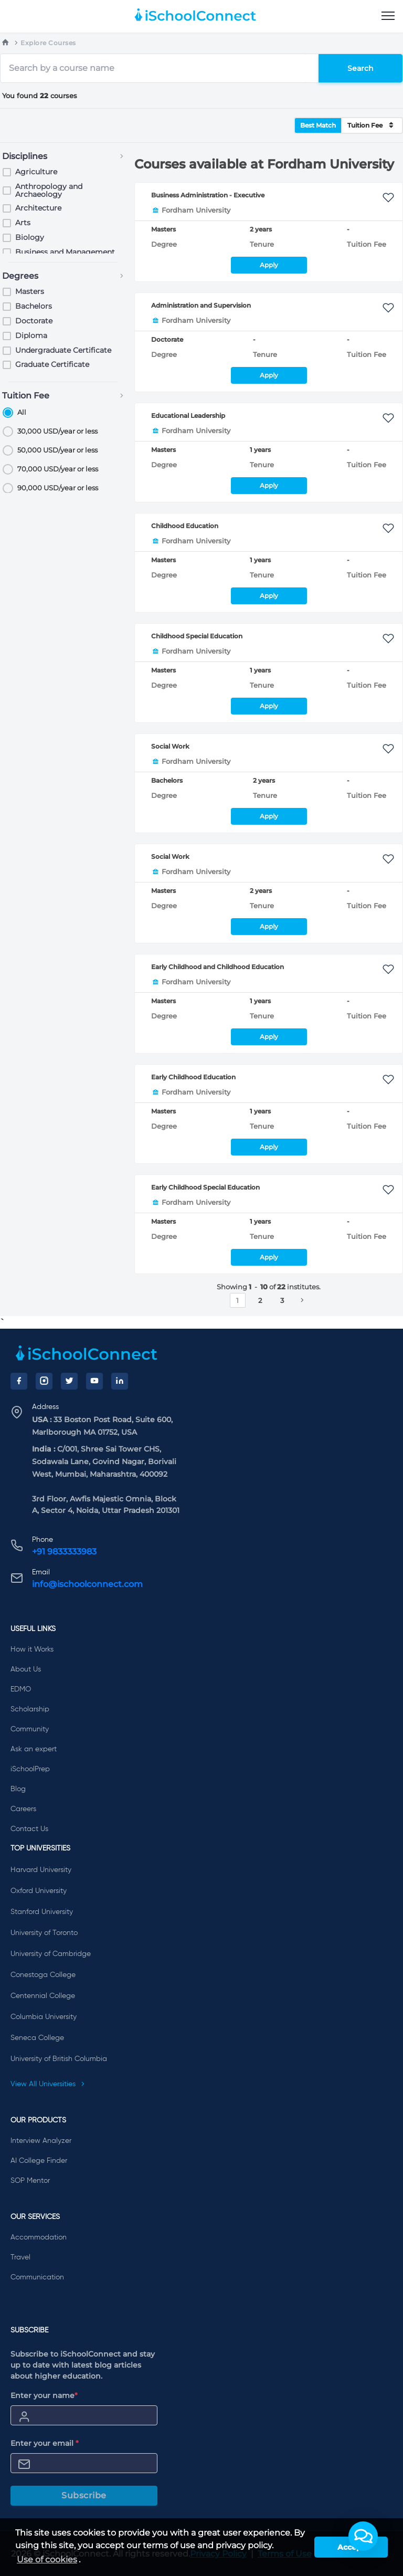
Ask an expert (33, 1749)
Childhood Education (184, 526)
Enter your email (44, 2443)
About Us (25, 1669)
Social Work (170, 746)
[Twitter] (69, 1381)
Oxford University (38, 1891)
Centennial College (42, 1996)
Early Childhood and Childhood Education (217, 967)
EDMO (20, 1689)
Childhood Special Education (196, 636)
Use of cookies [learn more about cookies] (47, 2559)
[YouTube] (94, 1381)
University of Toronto (44, 1933)
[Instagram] (44, 1381)
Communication (37, 2277)
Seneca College (37, 2038)
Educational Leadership (188, 415)
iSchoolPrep (30, 1769)
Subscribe (84, 2495)
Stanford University (41, 1912)
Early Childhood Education (193, 1077)
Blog (18, 1789)
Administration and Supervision (201, 305)
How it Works (32, 1649)
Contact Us (29, 1829)
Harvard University (40, 1870)
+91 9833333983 (64, 1552)
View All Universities (47, 2084)
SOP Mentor (30, 2180)
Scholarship (29, 1709)
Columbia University (43, 2017)
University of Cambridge (50, 1954)
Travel (20, 2257)
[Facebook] (18, 1381)
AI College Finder (38, 2160)
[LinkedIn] (119, 1381)
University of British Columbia (58, 2059)
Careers (23, 1809)
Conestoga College (43, 1975)
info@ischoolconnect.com (87, 1584)
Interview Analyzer (40, 2140)
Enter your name (44, 2395)
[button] (363, 2536)
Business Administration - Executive (207, 195)
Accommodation (38, 2237)
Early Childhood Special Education (205, 1187)
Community (29, 1729)
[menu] (388, 16)
